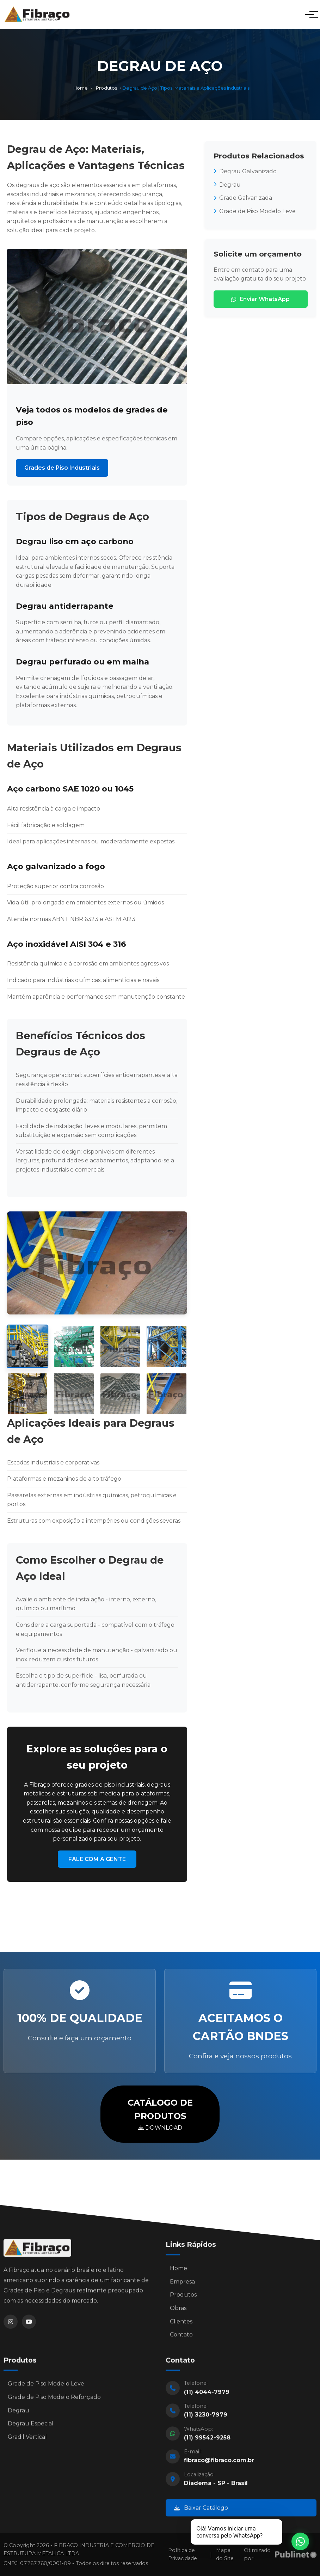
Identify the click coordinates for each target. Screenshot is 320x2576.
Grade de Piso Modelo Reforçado (54, 2402)
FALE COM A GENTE (97, 1859)
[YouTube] (29, 2326)
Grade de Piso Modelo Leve (255, 211)
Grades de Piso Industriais (62, 467)
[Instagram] (11, 2326)
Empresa (182, 2286)
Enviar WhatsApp (260, 299)
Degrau (227, 184)
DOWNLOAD (160, 2113)
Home (80, 88)
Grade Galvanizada (243, 197)
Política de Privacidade (182, 2554)
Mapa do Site (225, 2554)
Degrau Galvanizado (245, 171)
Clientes (181, 2326)
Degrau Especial (31, 2428)
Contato (181, 2339)
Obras (178, 2313)
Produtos (106, 88)
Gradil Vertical (27, 2441)
